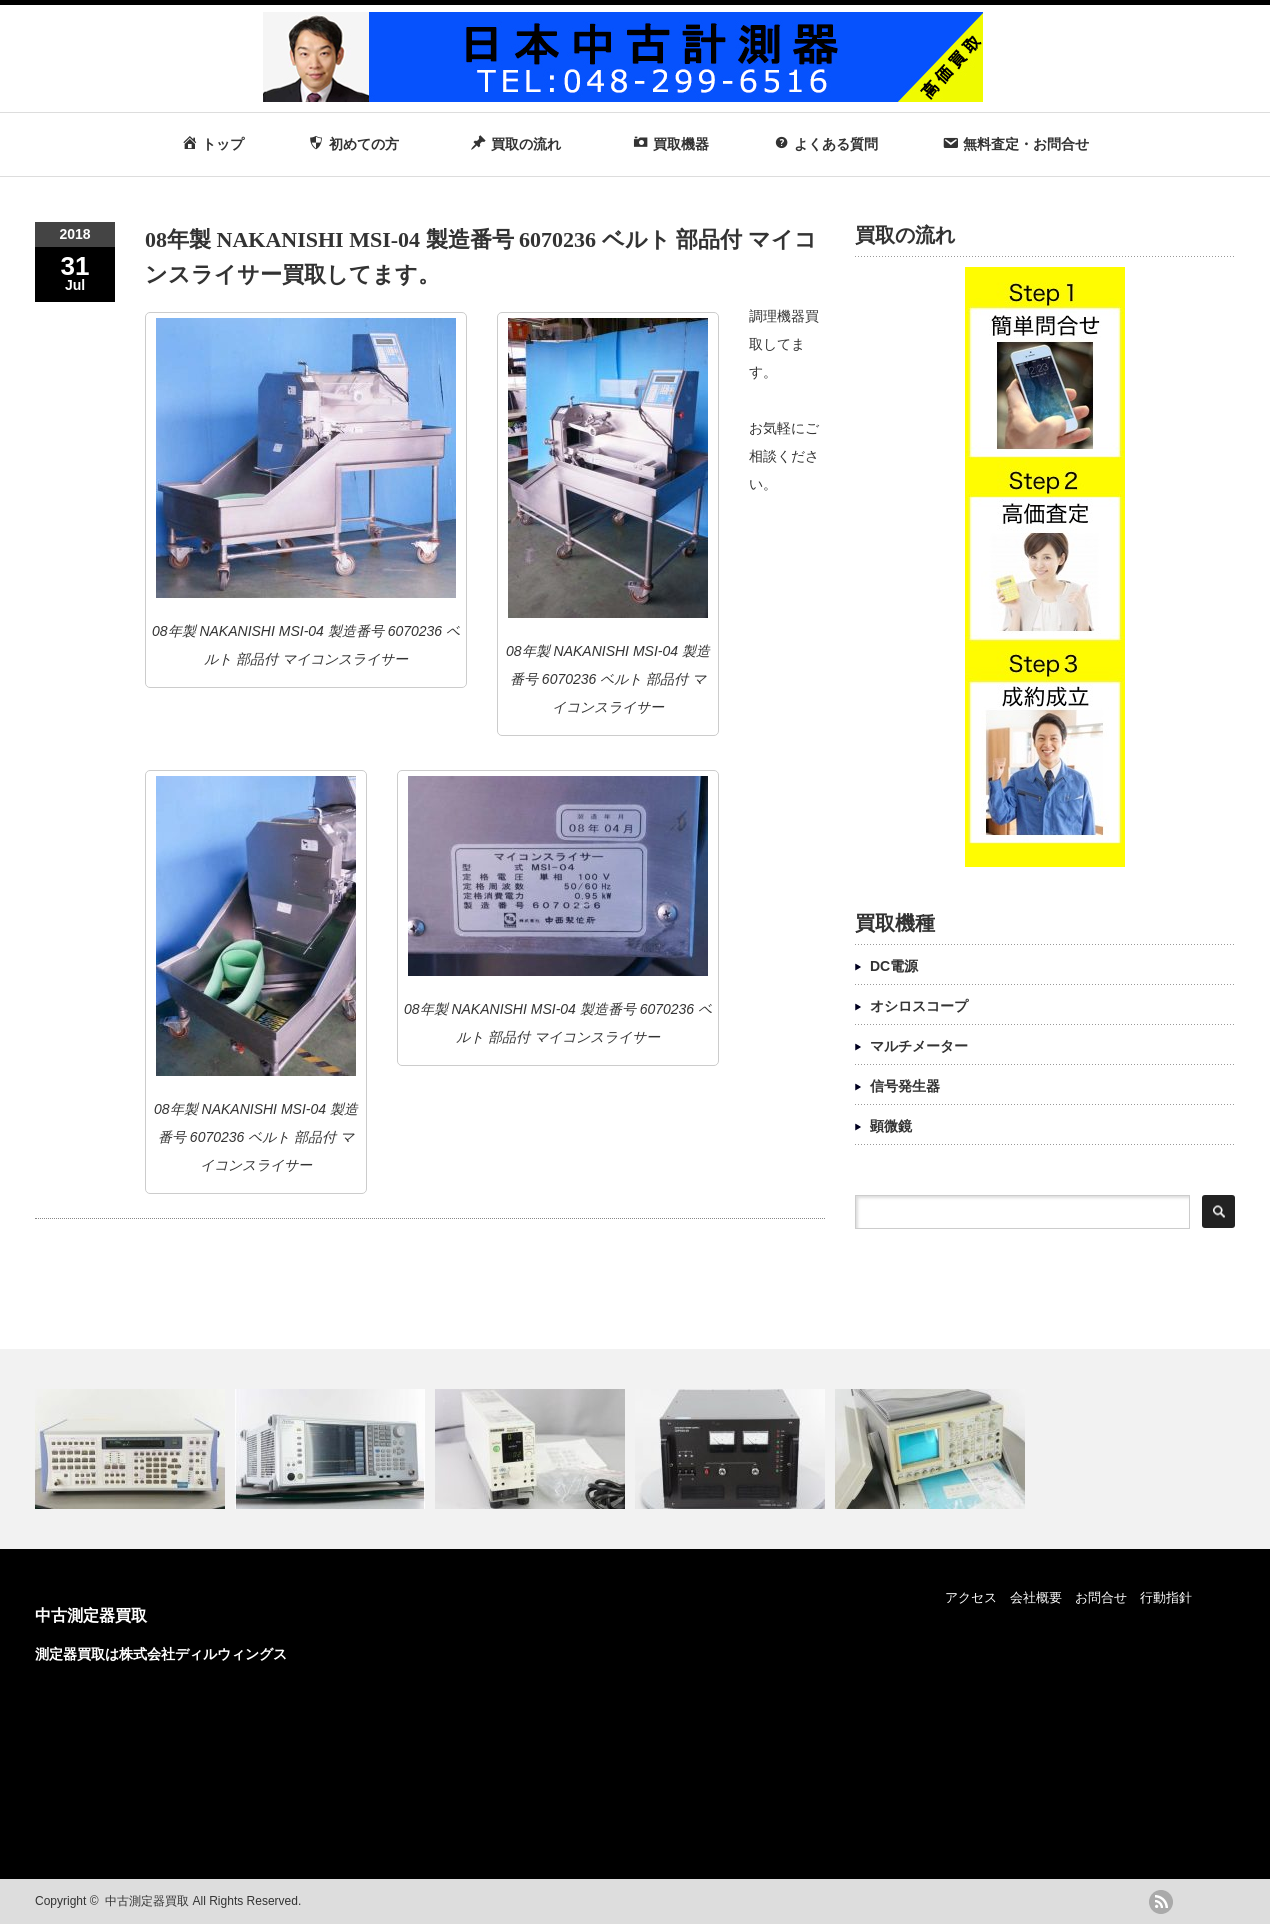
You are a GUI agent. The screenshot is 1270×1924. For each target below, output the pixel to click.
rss (1161, 1902)
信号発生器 (905, 1086)
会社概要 (1036, 1597)
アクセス (971, 1597)
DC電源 (894, 966)
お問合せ (1101, 1597)
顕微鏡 (891, 1126)
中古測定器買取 (91, 1615)
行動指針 (1166, 1597)
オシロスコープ (919, 1006)
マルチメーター (919, 1046)
